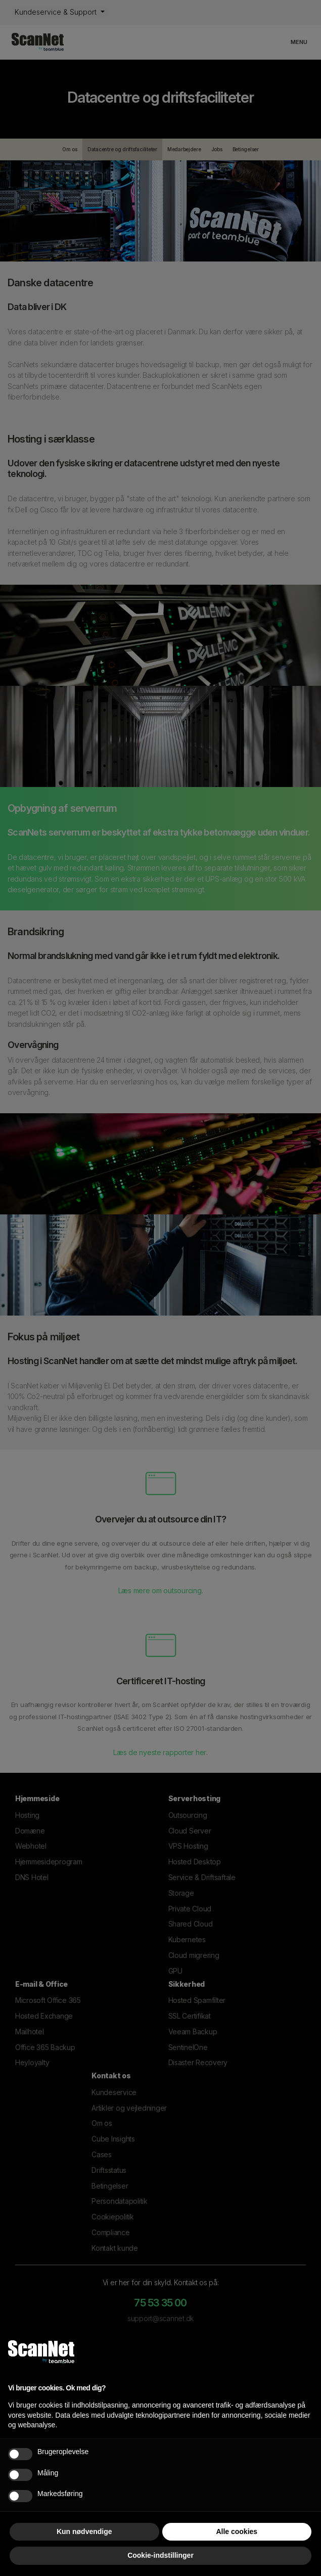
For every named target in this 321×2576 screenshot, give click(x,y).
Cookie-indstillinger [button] (160, 2555)
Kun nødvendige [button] (84, 2531)
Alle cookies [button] (236, 2531)
